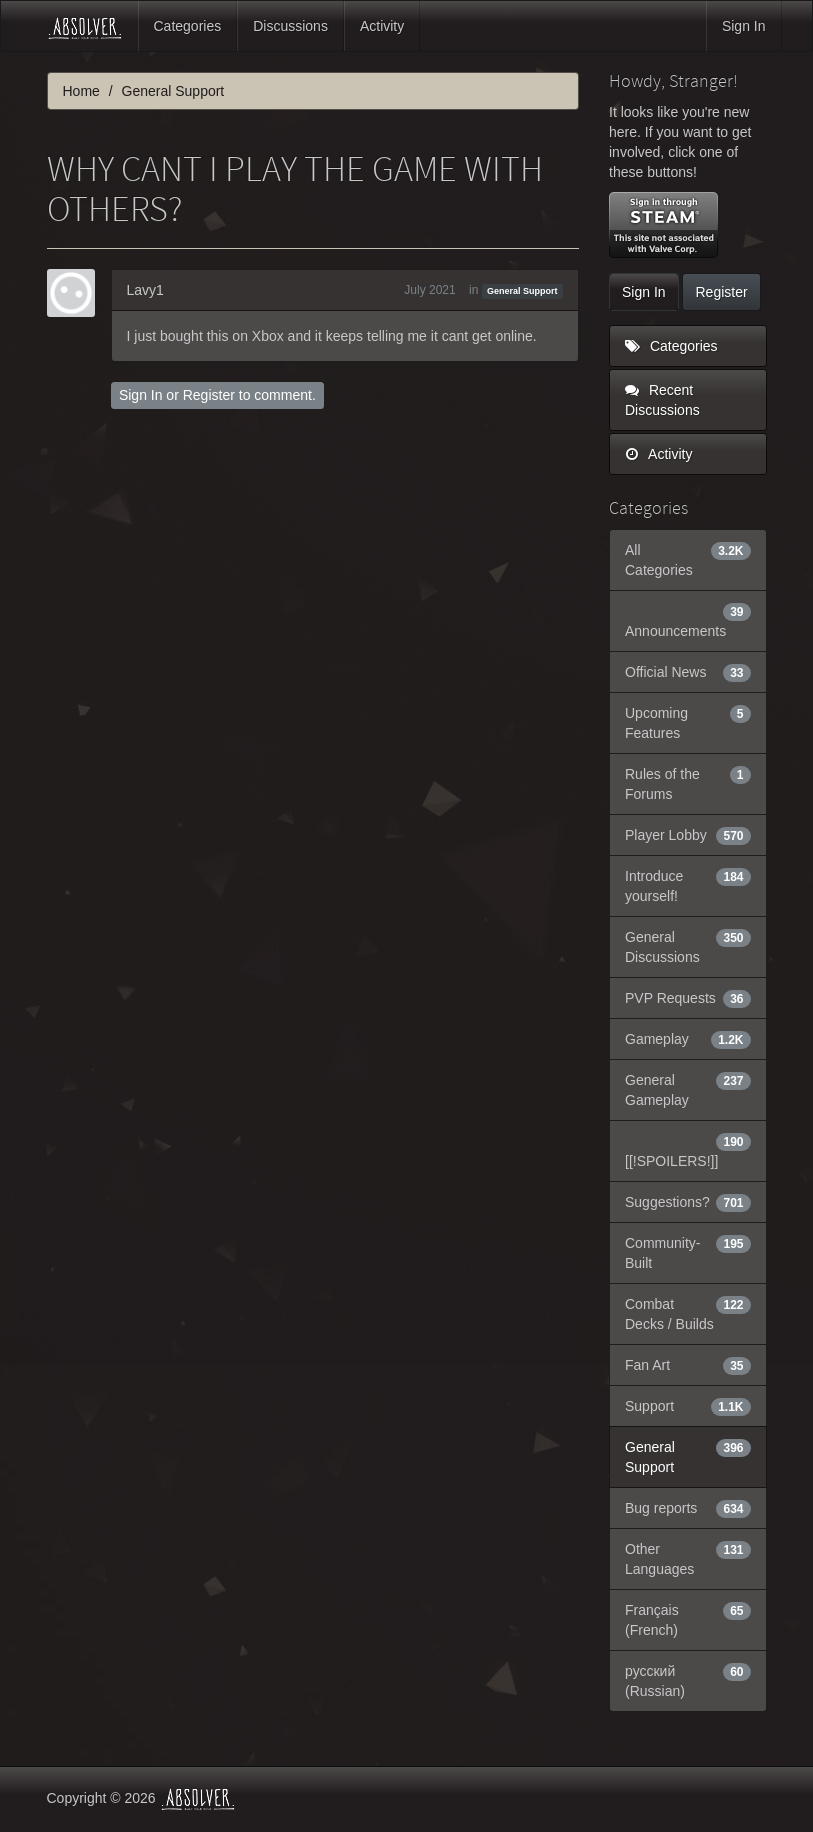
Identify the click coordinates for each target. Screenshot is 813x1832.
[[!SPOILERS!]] (688, 1150)
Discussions (290, 26)
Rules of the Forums (688, 783)
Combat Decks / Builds (688, 1313)
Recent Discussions (662, 400)
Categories (188, 26)
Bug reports (688, 1508)
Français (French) (688, 1619)
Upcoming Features (688, 722)
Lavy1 (145, 290)
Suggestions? (688, 1202)
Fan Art (688, 1365)
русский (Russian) (688, 1680)
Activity (382, 26)
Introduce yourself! (688, 885)
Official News (688, 672)
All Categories (688, 559)
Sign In (744, 26)
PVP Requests (688, 998)
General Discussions (688, 946)
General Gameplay (688, 1089)
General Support (522, 291)
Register (209, 395)
